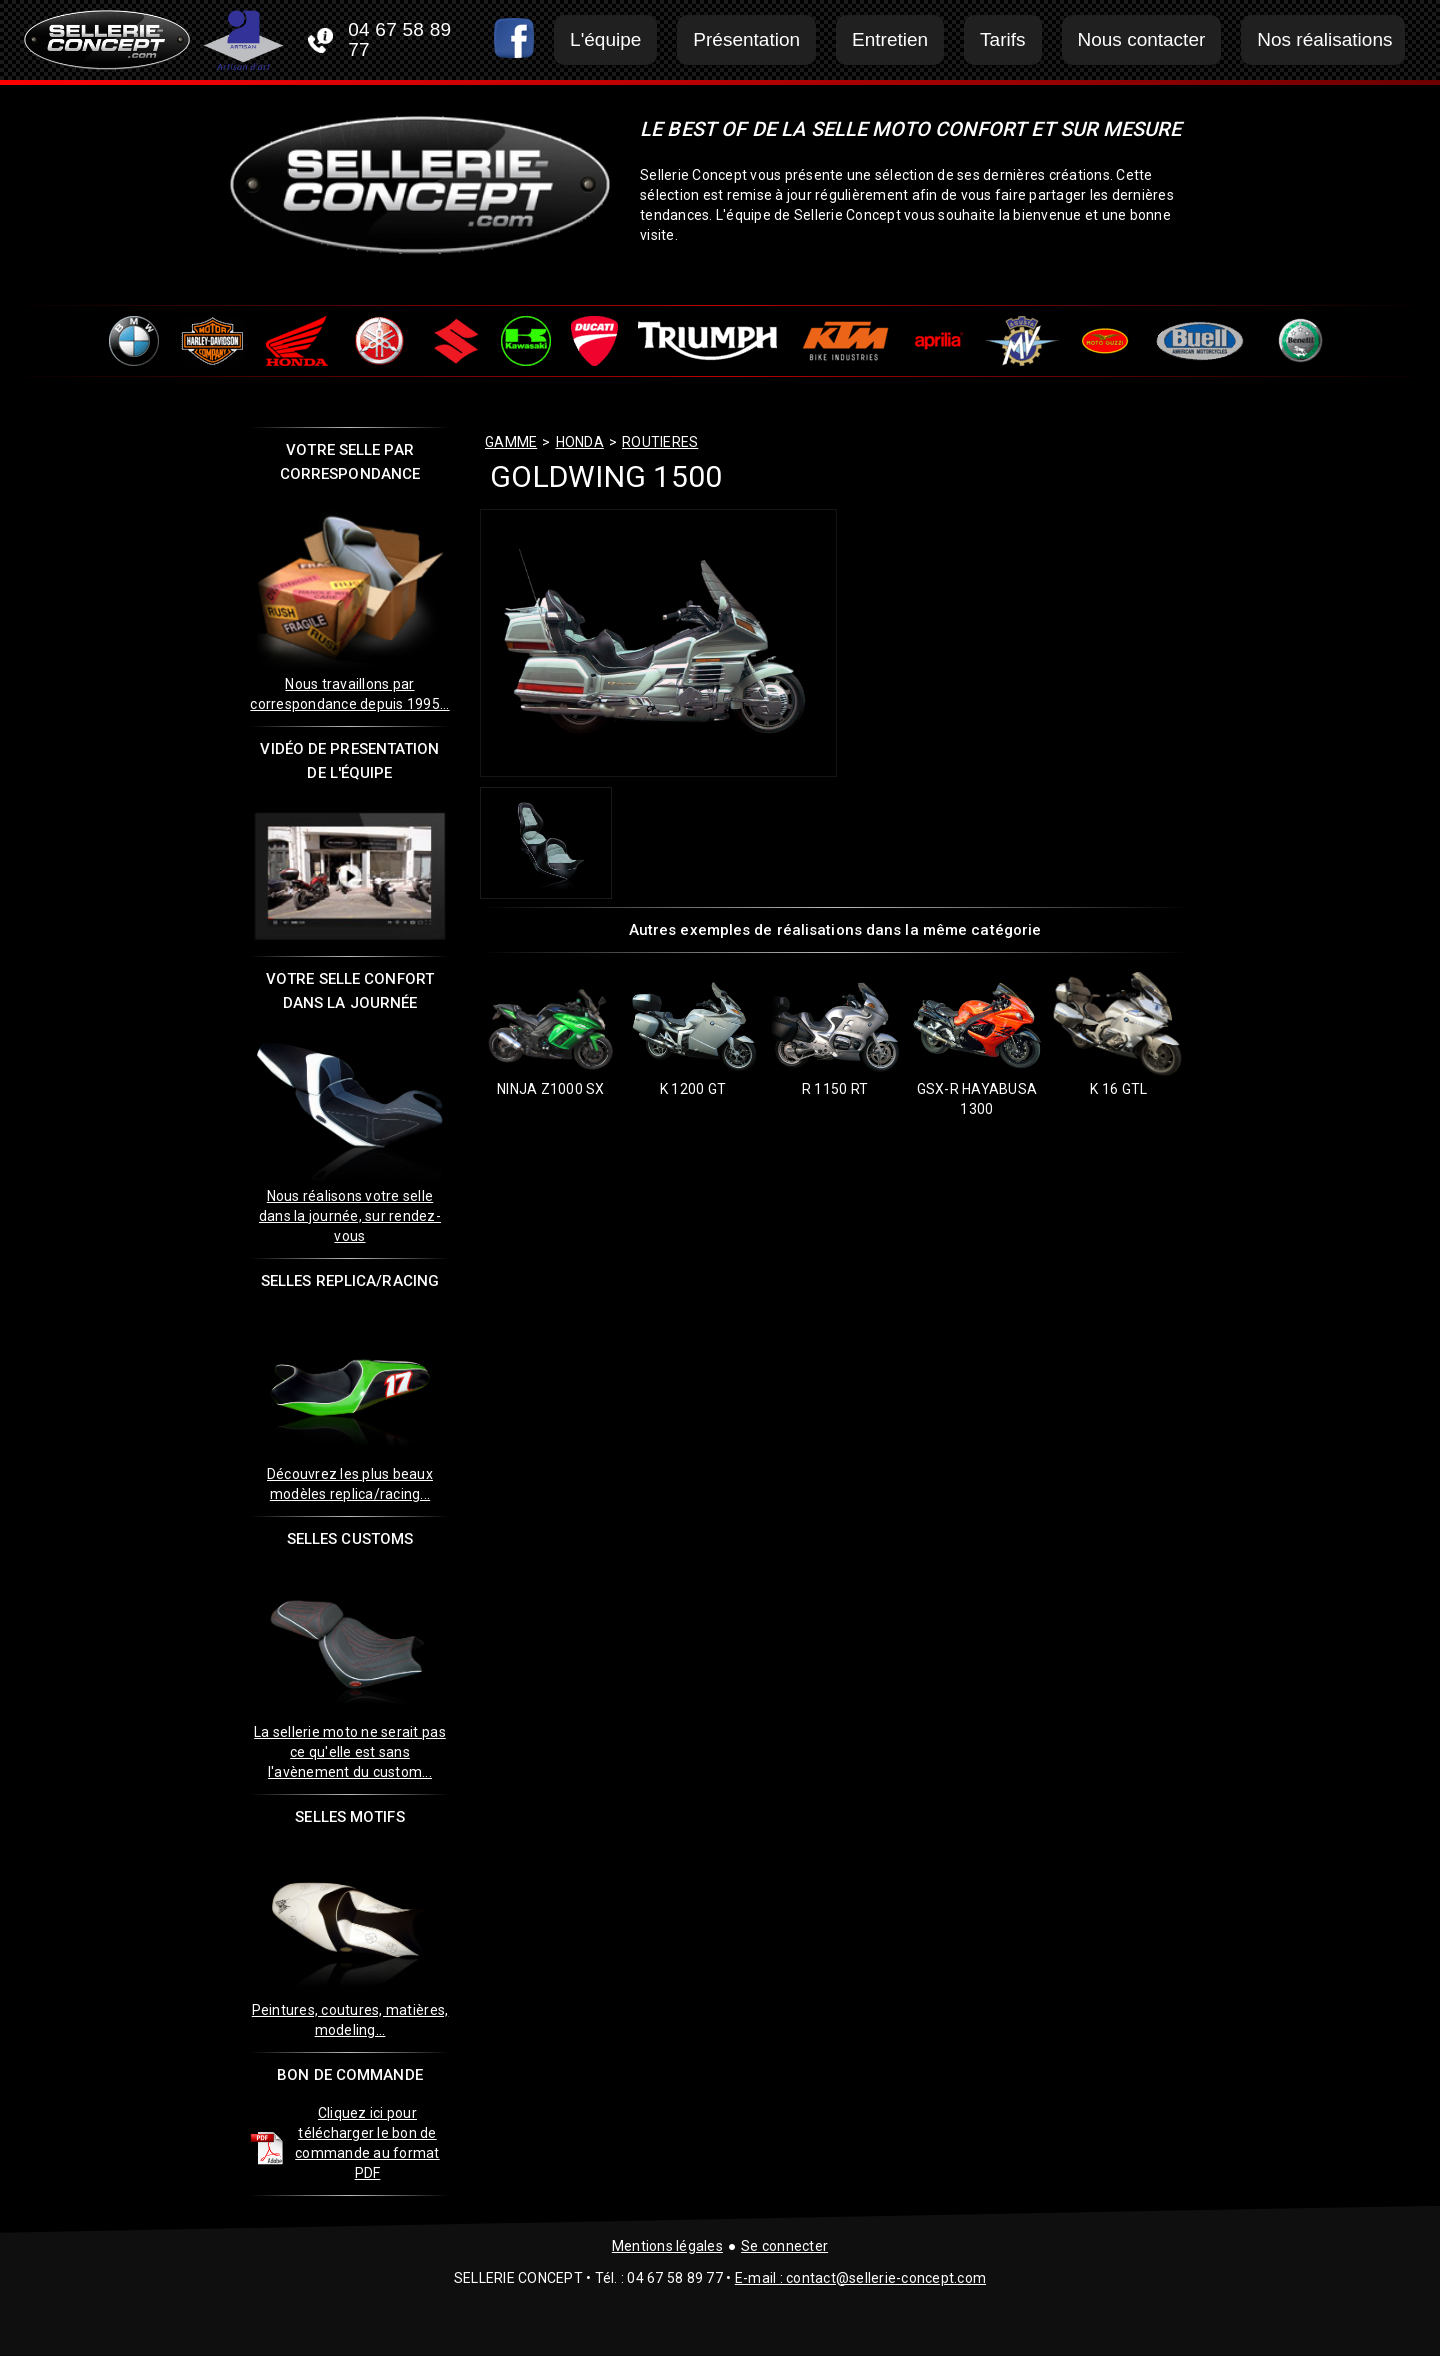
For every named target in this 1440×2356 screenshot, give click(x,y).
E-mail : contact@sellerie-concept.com (860, 2278)
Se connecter (784, 2246)
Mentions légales (667, 2246)
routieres (660, 442)
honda (580, 442)
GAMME (511, 442)
